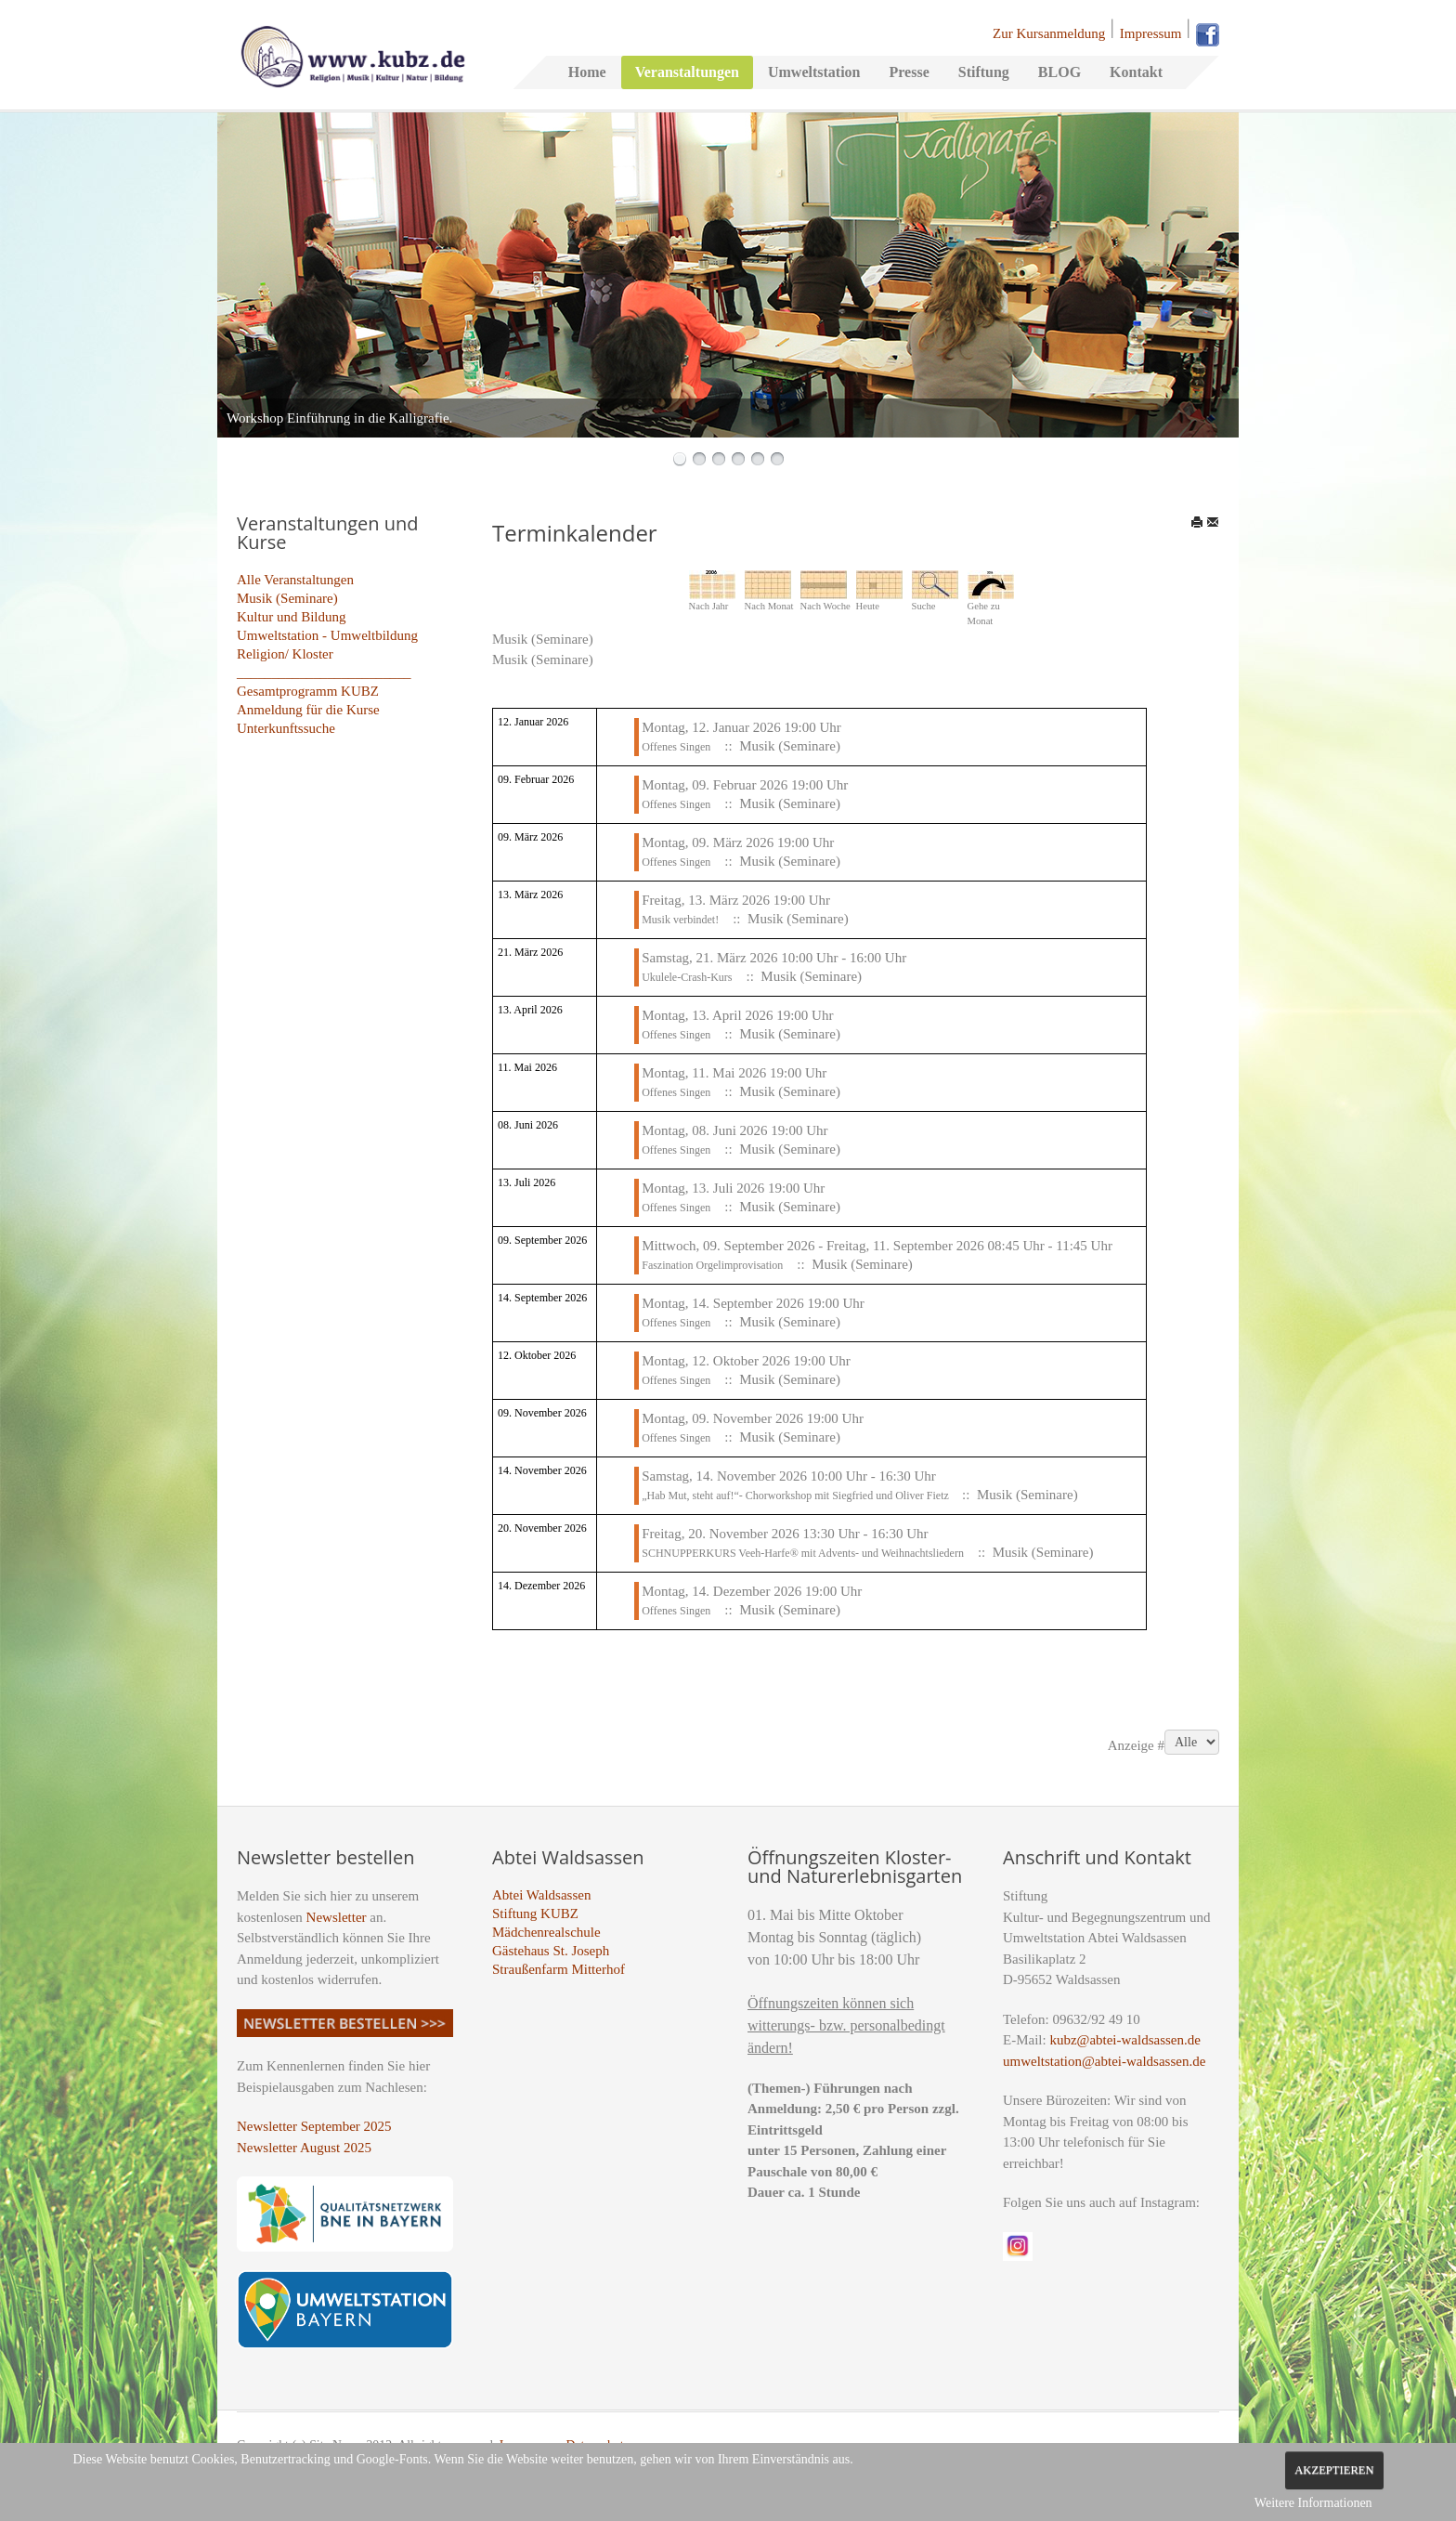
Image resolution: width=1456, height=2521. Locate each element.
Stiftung (983, 72)
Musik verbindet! (680, 919)
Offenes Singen (676, 746)
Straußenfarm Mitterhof (558, 1969)
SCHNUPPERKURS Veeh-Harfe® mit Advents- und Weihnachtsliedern (803, 1553)
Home (587, 72)
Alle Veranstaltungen (295, 579)
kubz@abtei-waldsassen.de (1125, 2039)
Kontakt (1136, 72)
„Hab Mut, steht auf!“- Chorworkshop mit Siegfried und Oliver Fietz (797, 1495)
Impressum (1151, 33)
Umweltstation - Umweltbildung (327, 635)
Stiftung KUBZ (535, 1913)
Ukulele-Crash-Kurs (687, 977)
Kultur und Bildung (291, 616)
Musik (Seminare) (287, 598)
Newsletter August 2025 (304, 2147)
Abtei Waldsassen (541, 1894)
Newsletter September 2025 (314, 2126)
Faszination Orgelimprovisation (712, 1265)
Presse (909, 72)
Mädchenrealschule (546, 1932)
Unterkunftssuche (286, 728)
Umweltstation (814, 72)
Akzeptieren (1333, 2469)
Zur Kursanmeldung (1049, 33)
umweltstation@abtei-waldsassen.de (1104, 2061)
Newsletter (336, 1917)
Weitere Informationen (1313, 2503)
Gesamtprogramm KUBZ (308, 691)
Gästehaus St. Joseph (550, 1950)
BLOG (1059, 72)
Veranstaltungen (687, 72)
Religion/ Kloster (285, 654)
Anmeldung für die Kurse (308, 709)
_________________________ (324, 672)
